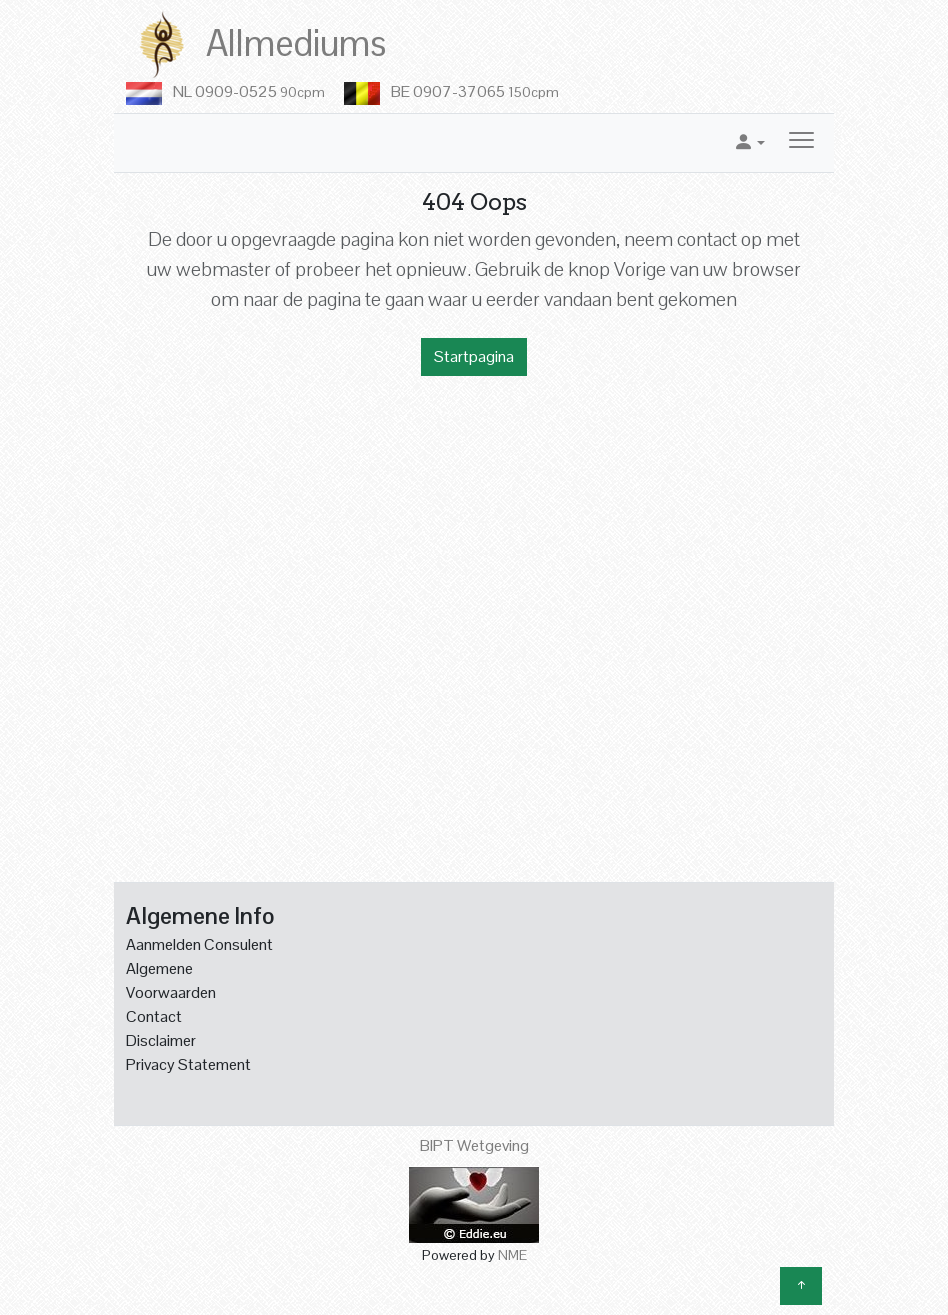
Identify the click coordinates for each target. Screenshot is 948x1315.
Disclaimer (161, 1040)
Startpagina (474, 356)
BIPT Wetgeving (474, 1145)
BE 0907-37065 (475, 91)
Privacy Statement (188, 1064)
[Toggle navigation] (801, 142)
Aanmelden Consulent (199, 944)
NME (512, 1255)
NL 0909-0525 (249, 91)
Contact (154, 1016)
